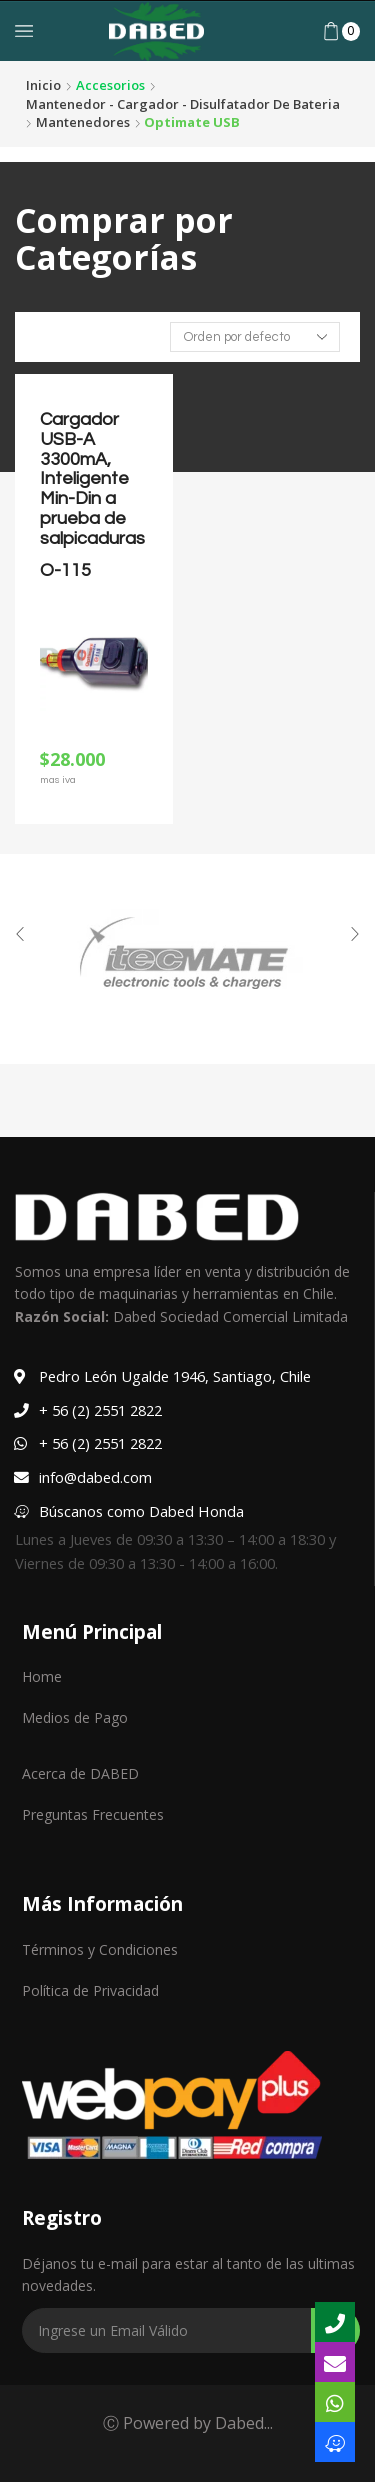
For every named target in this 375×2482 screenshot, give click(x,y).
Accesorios (110, 85)
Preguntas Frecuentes (93, 1814)
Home (42, 1676)
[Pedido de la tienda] (255, 337)
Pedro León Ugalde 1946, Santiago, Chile (175, 1376)
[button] (20, 934)
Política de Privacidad (90, 1990)
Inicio (43, 85)
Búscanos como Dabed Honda (141, 1511)
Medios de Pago (75, 1717)
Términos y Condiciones (100, 1949)
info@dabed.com (95, 1477)
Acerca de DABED (80, 1773)
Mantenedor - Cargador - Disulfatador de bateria (183, 104)
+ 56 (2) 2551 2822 (100, 1410)
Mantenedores (83, 122)
